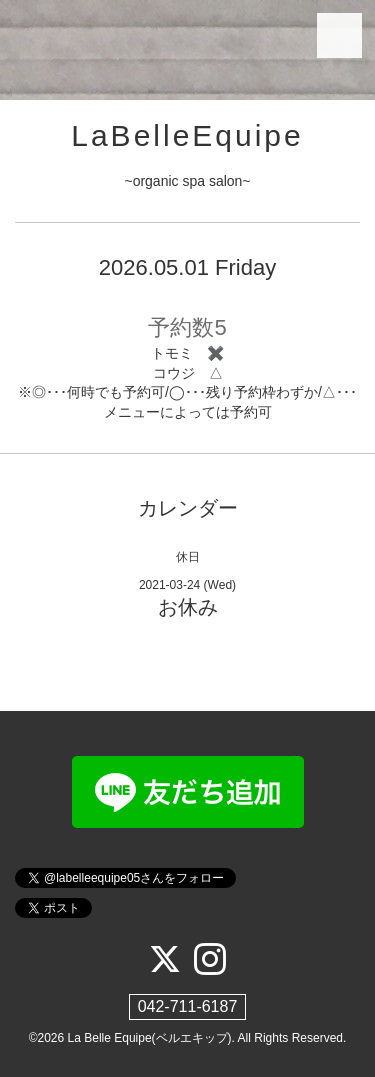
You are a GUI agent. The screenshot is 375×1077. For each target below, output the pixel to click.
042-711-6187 (188, 1006)
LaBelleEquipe (187, 135)
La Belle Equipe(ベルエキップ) (150, 1038)
